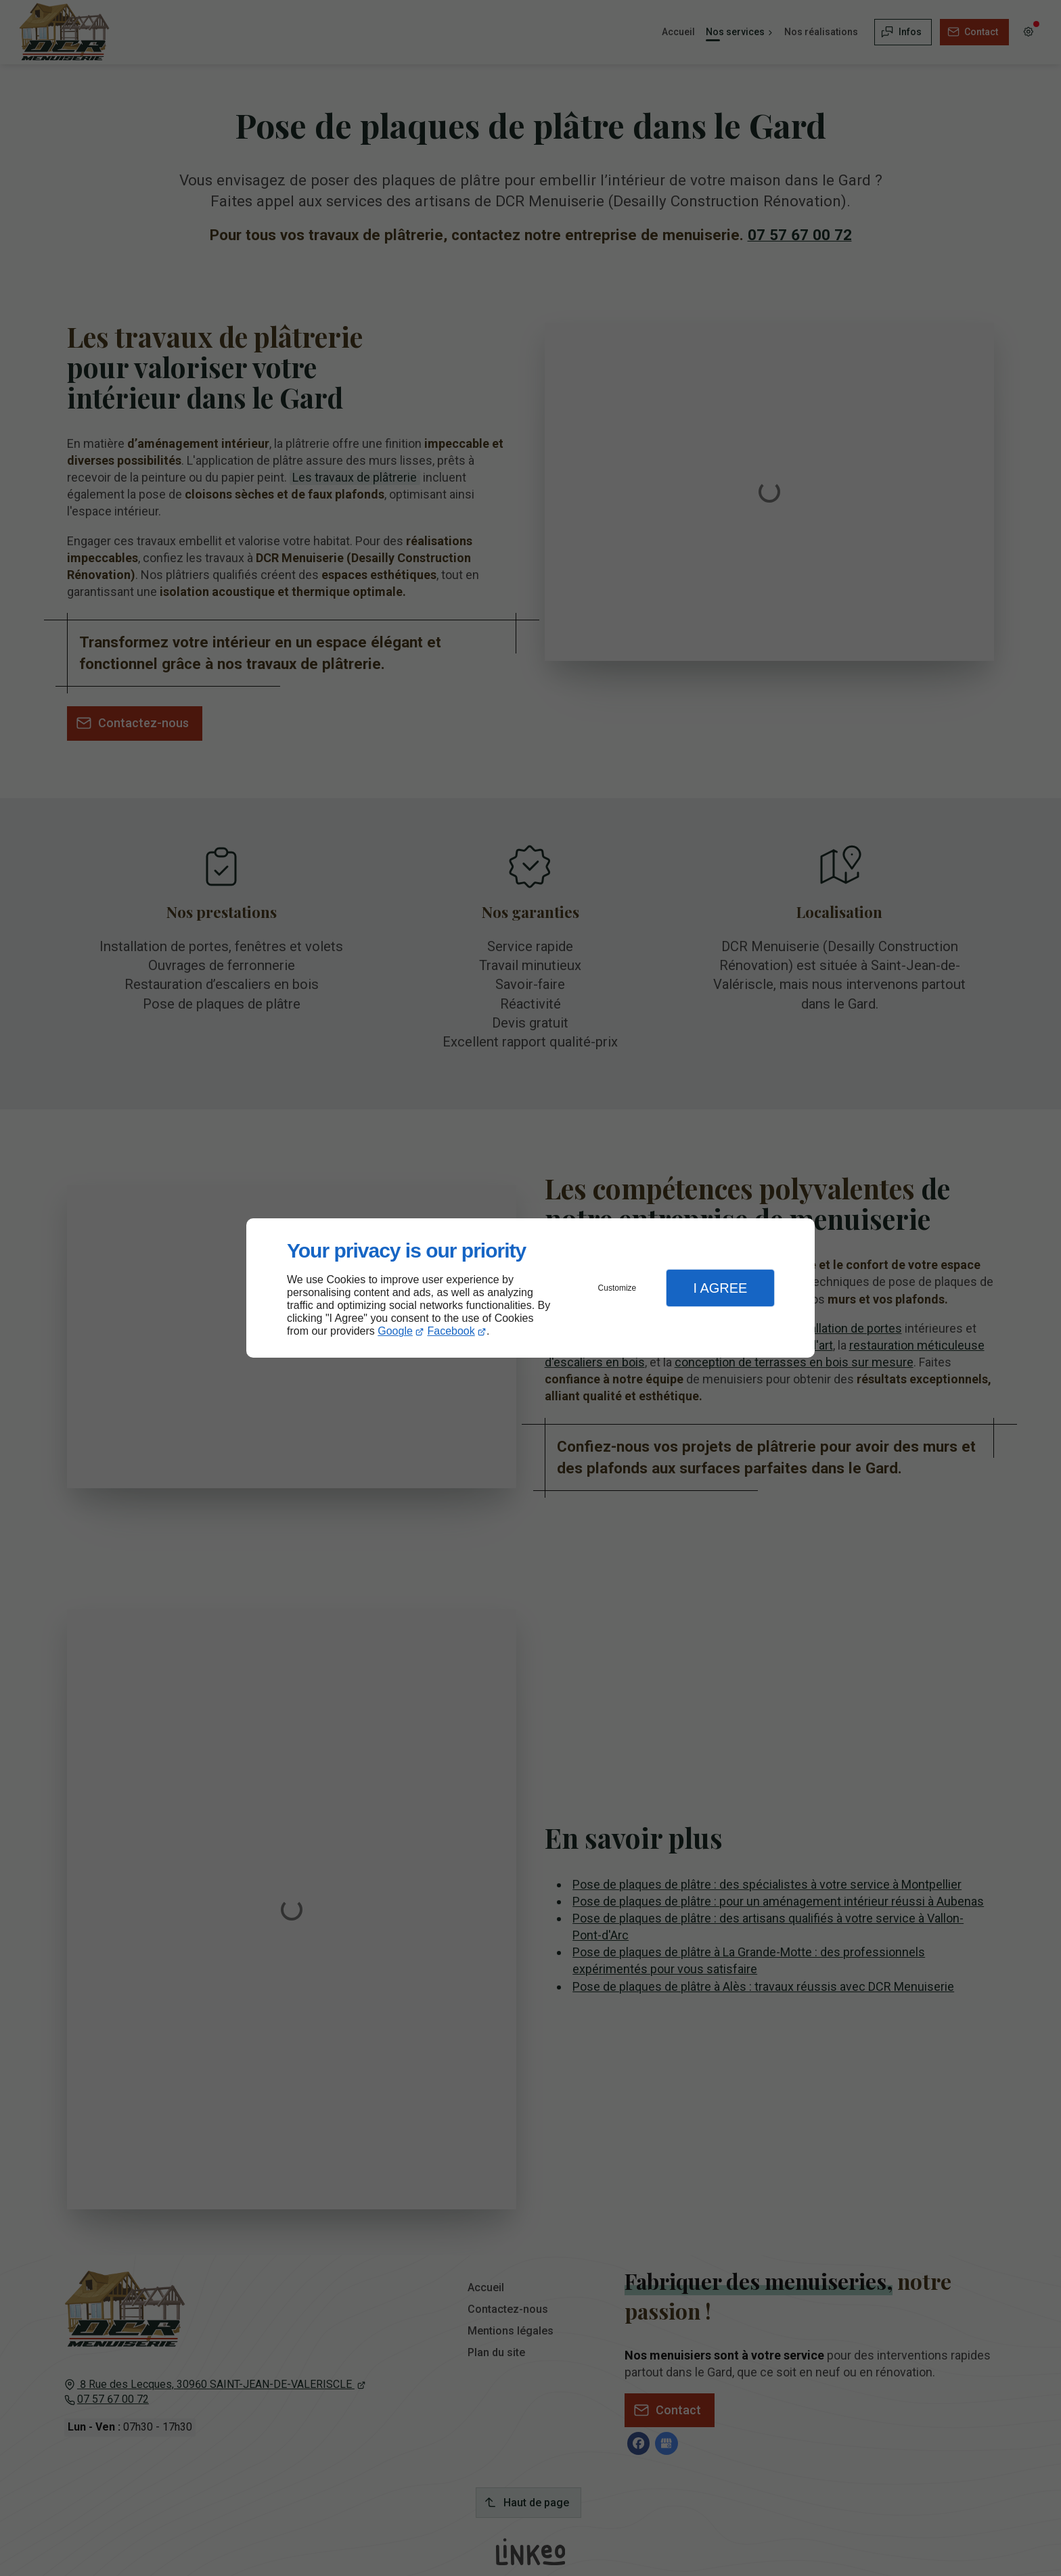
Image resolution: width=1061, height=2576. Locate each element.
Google (395, 1331)
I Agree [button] (720, 1288)
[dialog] (530, 1288)
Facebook (451, 1331)
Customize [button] (617, 1288)
